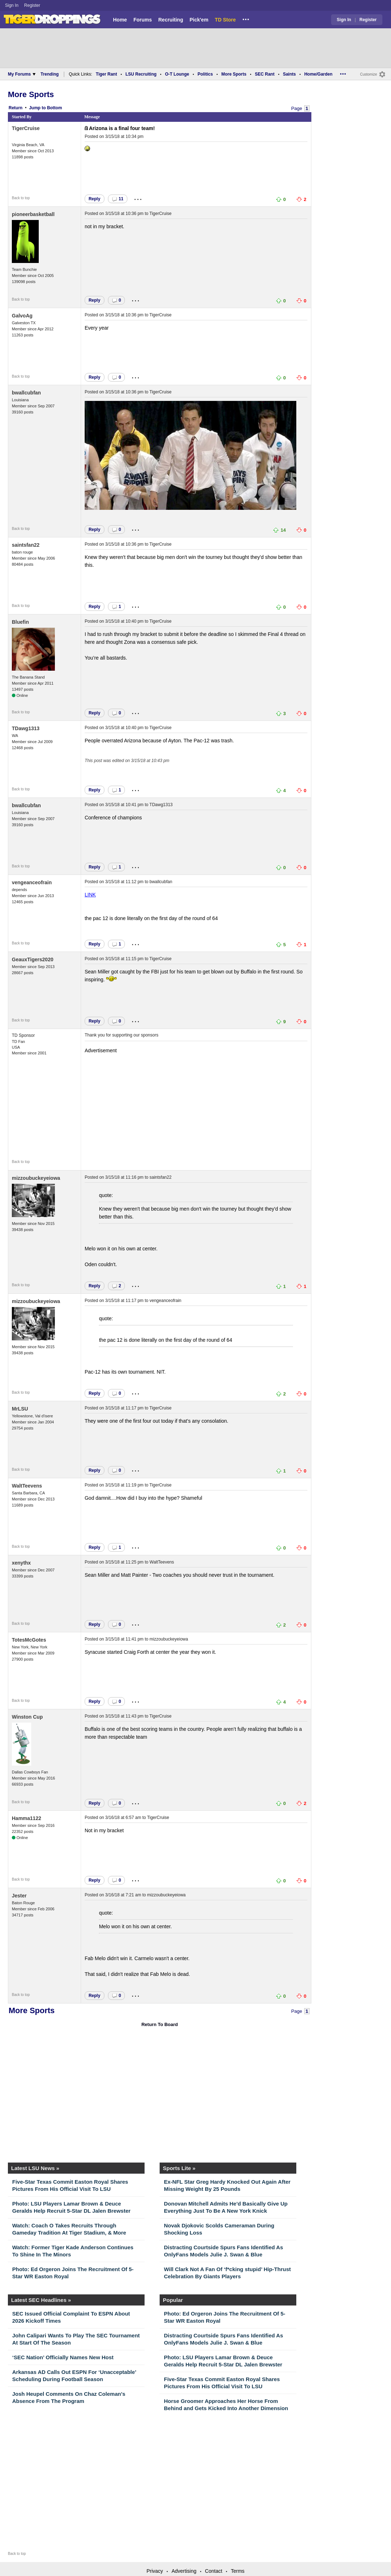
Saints (289, 74)
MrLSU (20, 1409)
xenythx (21, 1563)
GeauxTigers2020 (32, 959)
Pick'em (198, 20)
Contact (213, 2571)
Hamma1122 (26, 1818)
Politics (205, 74)
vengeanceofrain (32, 882)
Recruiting (170, 20)
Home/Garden (318, 74)
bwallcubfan (26, 393)
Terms (237, 2571)
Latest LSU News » (35, 2168)
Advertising (183, 2571)
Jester (19, 1896)
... (245, 18)
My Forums (22, 74)
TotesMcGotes (29, 1640)
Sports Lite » (179, 2168)
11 (117, 199)
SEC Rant (264, 74)
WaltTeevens (27, 1486)
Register (32, 5)
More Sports (233, 74)
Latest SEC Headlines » (41, 2300)
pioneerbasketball (33, 214)
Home (120, 20)
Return (16, 107)
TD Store (225, 20)
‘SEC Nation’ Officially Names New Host (63, 2357)
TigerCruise (26, 128)
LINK (90, 894)
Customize (368, 74)
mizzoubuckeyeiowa (36, 1178)
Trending (50, 74)
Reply (94, 198)
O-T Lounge (177, 74)
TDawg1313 (25, 728)
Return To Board (159, 2024)
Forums (142, 20)
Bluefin (20, 622)
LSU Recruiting (141, 74)
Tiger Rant (106, 74)
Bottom (54, 107)
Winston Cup (27, 1717)
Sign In (11, 5)
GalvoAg (22, 316)
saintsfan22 (25, 545)
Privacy (154, 2571)
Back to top (21, 198)
